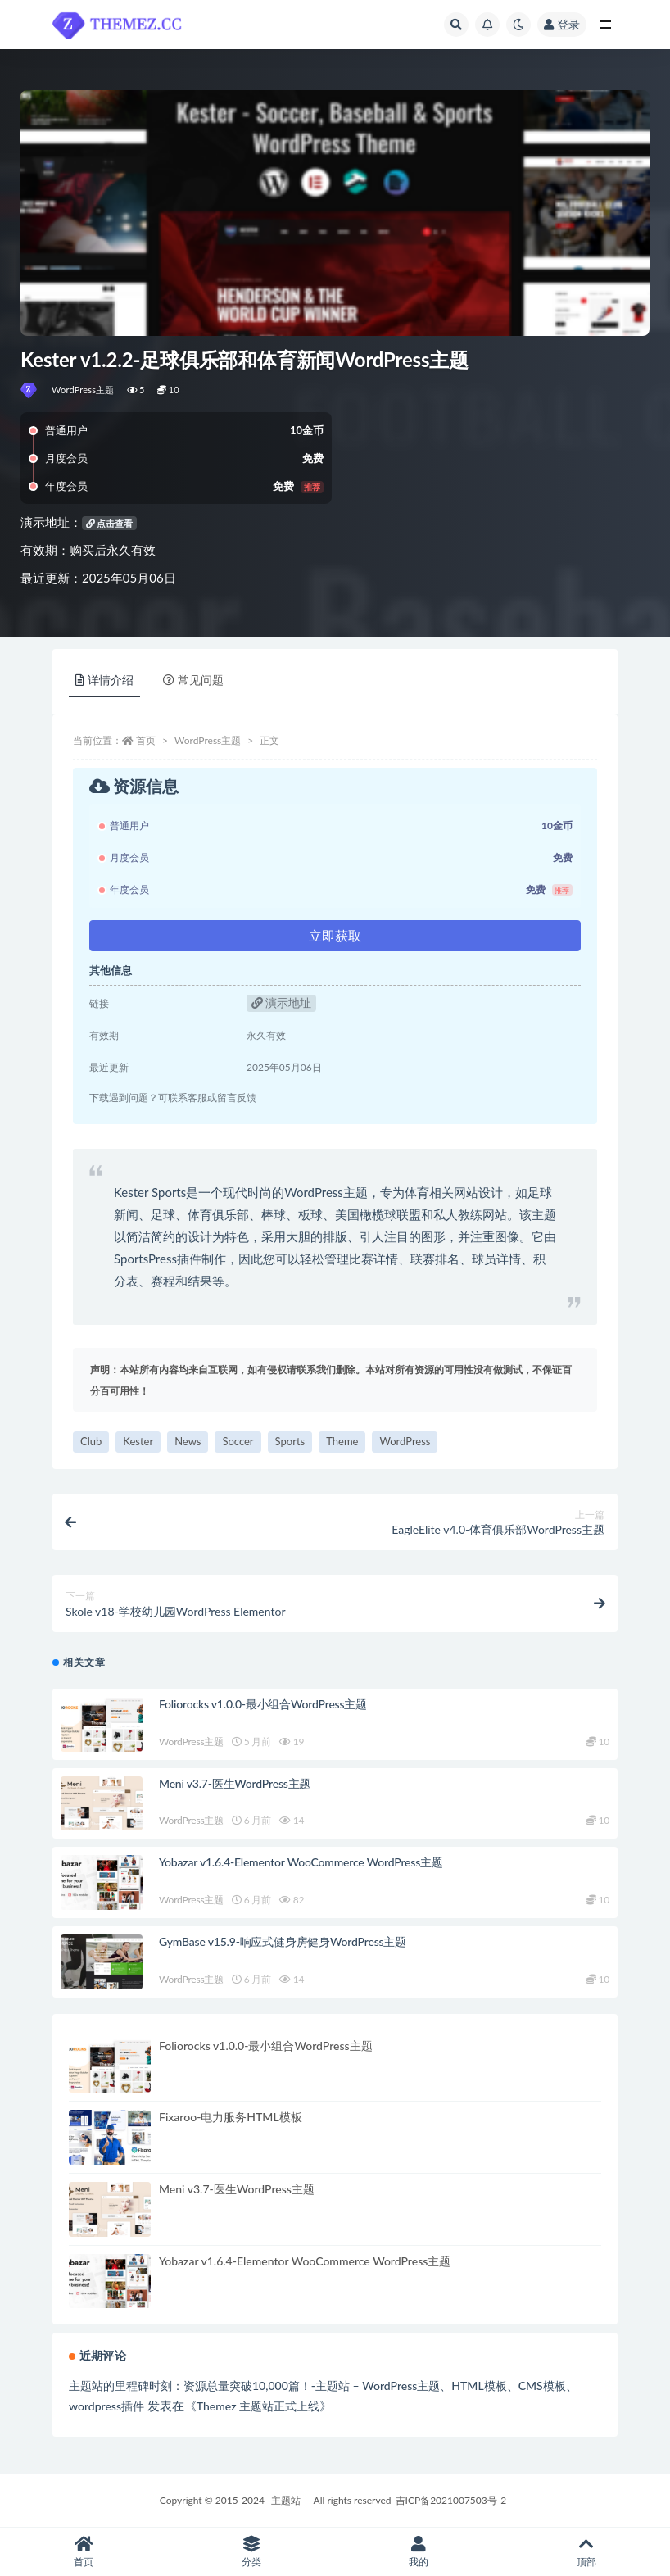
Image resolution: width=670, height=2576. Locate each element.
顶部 (587, 2552)
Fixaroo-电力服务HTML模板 (230, 2117)
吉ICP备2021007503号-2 (451, 2500)
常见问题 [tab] (193, 680)
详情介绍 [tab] (104, 680)
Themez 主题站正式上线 (258, 2406)
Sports (290, 1441)
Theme (342, 1441)
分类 (252, 2552)
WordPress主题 (83, 389)
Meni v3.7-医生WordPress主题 (234, 1783)
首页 (146, 740)
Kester (138, 1441)
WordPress (404, 1441)
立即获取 (335, 935)
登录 (562, 24)
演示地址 (281, 1002)
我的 (419, 2552)
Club (91, 1441)
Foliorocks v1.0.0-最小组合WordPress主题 (263, 1704)
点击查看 (110, 523)
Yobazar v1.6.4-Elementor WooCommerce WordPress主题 (301, 1862)
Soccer (237, 1441)
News (187, 1441)
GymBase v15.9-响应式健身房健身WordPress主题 (282, 1941)
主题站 (286, 2500)
